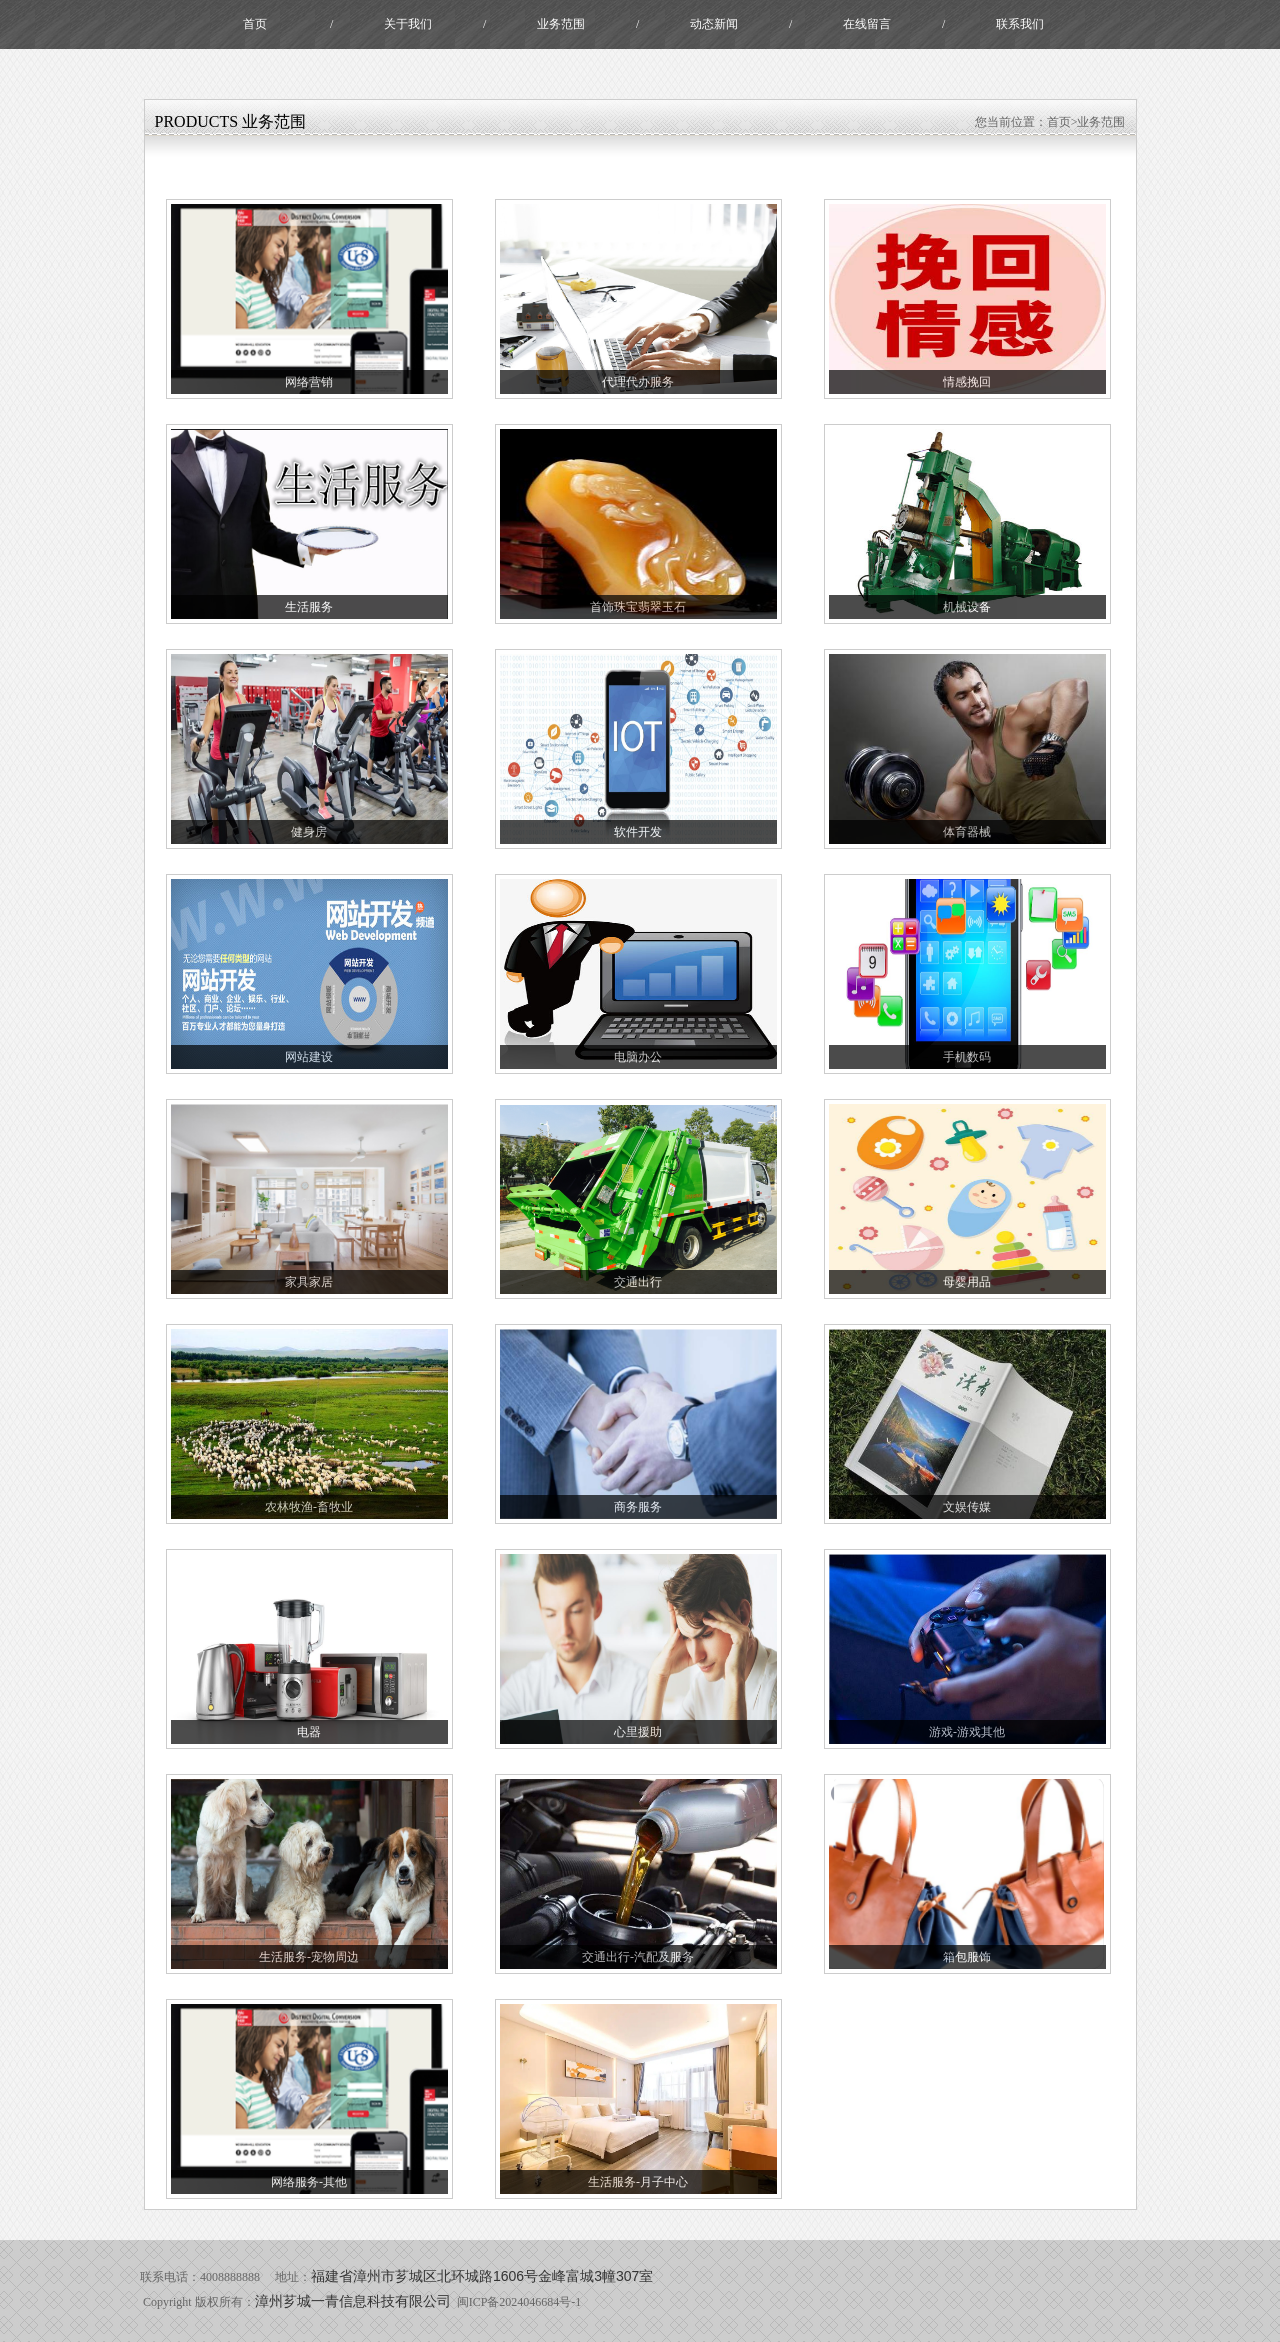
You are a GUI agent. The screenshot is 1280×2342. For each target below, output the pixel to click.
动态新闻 (714, 24)
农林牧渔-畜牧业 (309, 1507)
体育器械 (967, 832)
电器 (309, 1732)
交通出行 (638, 1282)
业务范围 (561, 24)
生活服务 (309, 607)
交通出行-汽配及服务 (638, 1957)
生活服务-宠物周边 (309, 1957)
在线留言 (867, 24)
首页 (255, 24)
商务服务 (638, 1507)
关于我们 (408, 24)
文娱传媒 (967, 1507)
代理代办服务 (638, 382)
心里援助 (638, 1732)
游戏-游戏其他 (967, 1732)
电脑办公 (638, 1057)
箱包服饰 (967, 1957)
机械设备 (967, 607)
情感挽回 (967, 382)
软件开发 (638, 832)
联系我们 (1020, 24)
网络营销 (309, 382)
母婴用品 (967, 1282)
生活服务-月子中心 (638, 2182)
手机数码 (967, 1057)
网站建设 (309, 1057)
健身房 (309, 832)
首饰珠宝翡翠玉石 (638, 607)
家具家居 (309, 1282)
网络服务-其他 (309, 2182)
